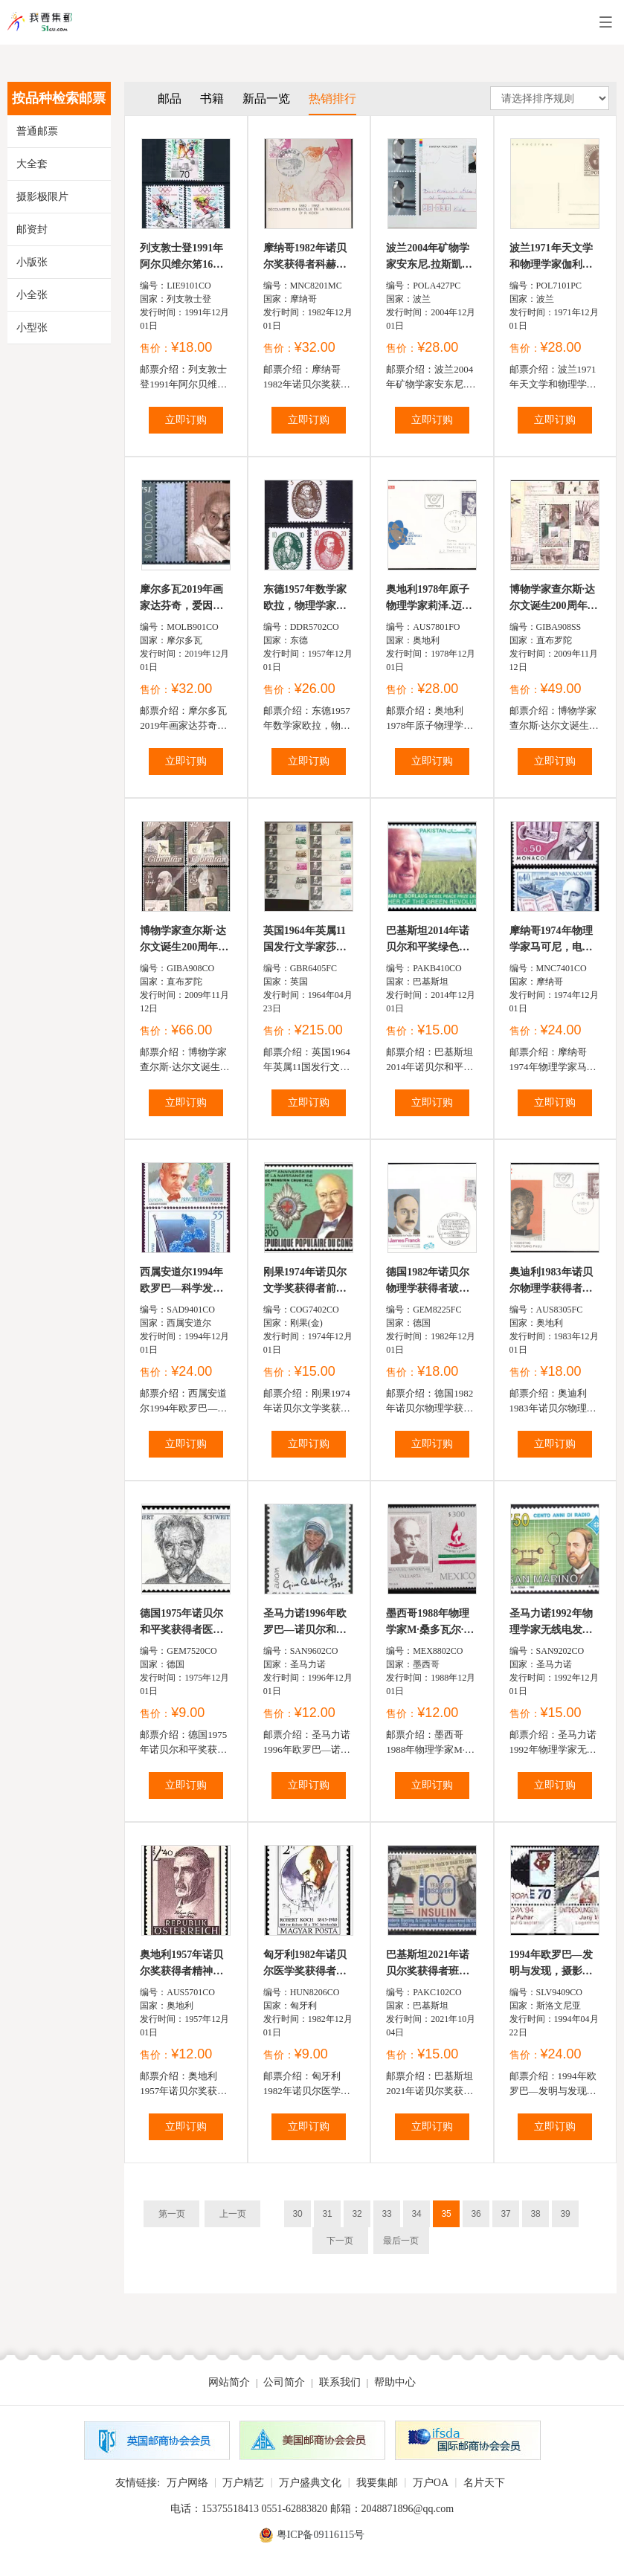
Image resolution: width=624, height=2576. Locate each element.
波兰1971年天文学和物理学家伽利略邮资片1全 (551, 257)
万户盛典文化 (310, 2482)
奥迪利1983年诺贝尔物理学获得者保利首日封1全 (551, 1281)
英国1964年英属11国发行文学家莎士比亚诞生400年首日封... (307, 940)
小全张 (32, 294)
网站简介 (229, 2382)
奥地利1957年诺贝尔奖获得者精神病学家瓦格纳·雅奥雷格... (183, 1964)
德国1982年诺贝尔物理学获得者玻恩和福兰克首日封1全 (430, 1281)
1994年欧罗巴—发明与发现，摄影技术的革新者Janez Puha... (551, 1964)
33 (386, 2214)
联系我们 (340, 2382)
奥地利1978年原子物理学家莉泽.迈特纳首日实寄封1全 (429, 599)
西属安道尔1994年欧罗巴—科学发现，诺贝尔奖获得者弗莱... (181, 1281)
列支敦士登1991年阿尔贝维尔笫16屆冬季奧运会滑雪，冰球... (181, 257)
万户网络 (187, 2482)
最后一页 (401, 2240)
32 (356, 2214)
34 (416, 2214)
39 (565, 2214)
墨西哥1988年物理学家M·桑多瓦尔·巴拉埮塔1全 (430, 1623)
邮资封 (32, 229)
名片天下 (484, 2482)
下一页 (340, 2240)
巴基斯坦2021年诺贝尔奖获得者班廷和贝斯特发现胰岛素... (427, 1964)
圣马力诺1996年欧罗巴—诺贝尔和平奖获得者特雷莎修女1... (305, 1623)
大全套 (32, 164)
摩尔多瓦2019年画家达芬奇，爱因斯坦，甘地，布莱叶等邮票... (181, 599)
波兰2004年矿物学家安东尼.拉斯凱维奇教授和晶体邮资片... (429, 257)
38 (535, 2214)
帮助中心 (395, 2382)
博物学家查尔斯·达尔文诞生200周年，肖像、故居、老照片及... (553, 599)
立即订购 (186, 419)
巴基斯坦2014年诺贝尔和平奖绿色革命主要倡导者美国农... (427, 940)
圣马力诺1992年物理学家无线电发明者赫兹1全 (551, 1623)
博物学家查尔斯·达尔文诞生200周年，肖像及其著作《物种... (184, 940)
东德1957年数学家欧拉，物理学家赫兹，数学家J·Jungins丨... (305, 599)
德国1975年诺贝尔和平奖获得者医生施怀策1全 (181, 1623)
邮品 (169, 98)
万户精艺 (243, 2482)
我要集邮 (377, 2482)
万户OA (430, 2482)
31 (327, 2214)
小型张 (32, 327)
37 (505, 2214)
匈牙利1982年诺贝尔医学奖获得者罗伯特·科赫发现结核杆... (306, 1964)
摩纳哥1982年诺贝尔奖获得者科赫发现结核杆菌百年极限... (305, 257)
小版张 (32, 262)
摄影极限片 (42, 196)
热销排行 (332, 98)
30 (297, 2214)
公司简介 (284, 2382)
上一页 (232, 2214)
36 (475, 2214)
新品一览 (266, 98)
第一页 (171, 2214)
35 (446, 2214)
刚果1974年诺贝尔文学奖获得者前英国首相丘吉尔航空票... (305, 1281)
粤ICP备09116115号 (321, 2534)
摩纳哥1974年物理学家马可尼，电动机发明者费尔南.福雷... (552, 940)
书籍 (212, 98)
